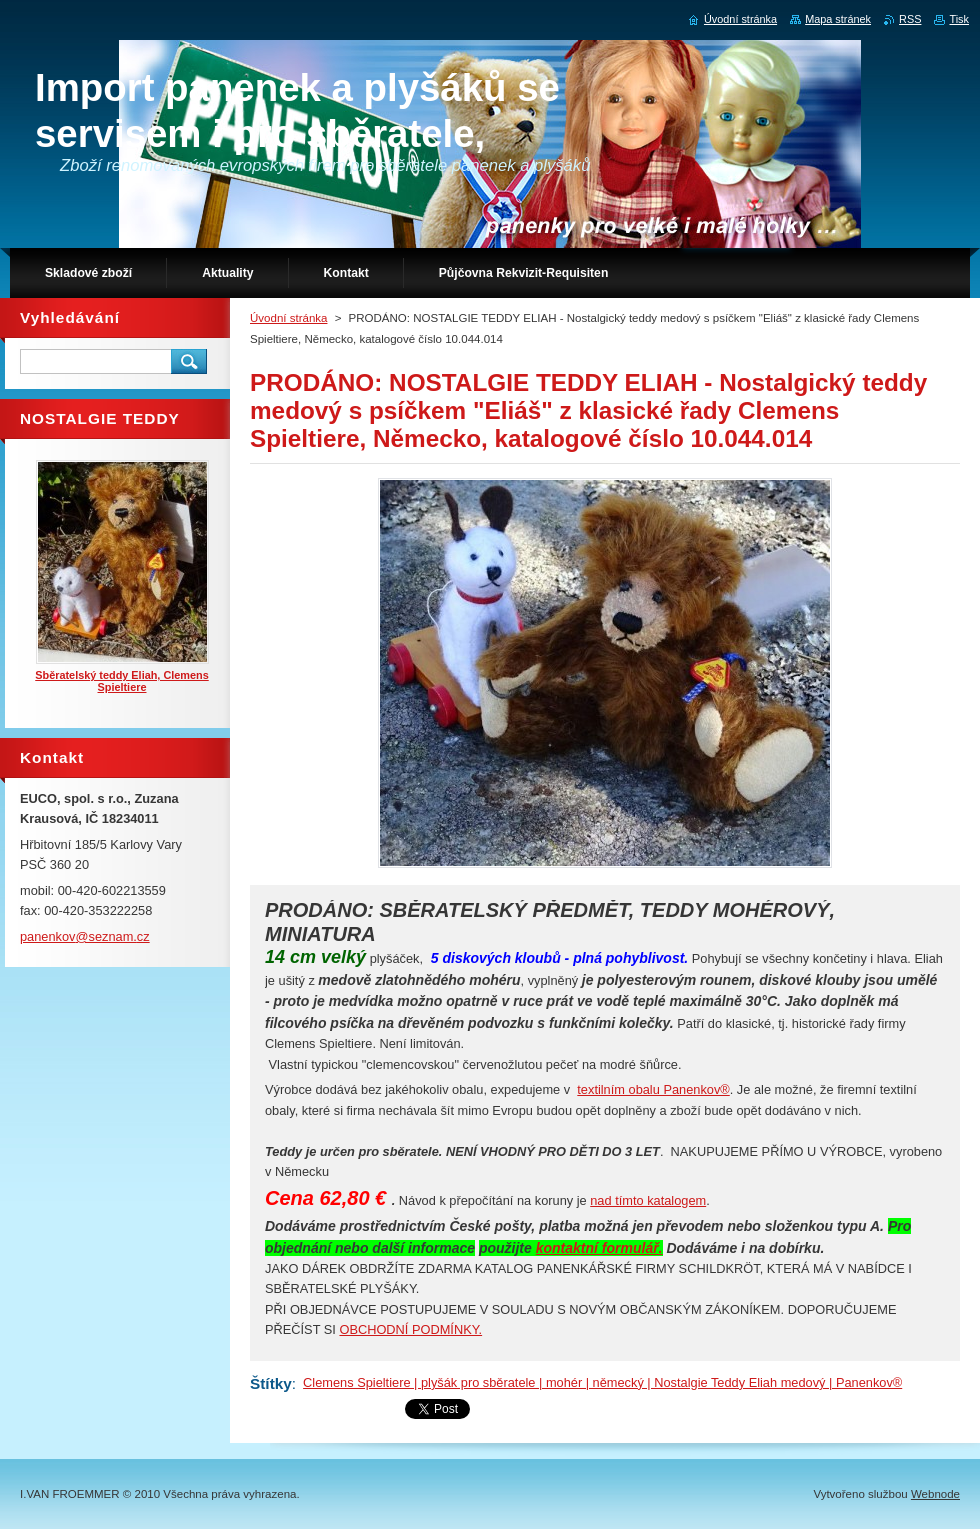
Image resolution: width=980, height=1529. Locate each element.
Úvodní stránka (288, 318)
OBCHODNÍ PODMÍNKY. (410, 1329)
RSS (910, 19)
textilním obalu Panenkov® (653, 1089)
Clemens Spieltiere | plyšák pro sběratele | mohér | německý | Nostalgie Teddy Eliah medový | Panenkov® (602, 1382)
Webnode (935, 1494)
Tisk (959, 19)
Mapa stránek (838, 19)
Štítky (271, 1383)
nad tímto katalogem (648, 1200)
